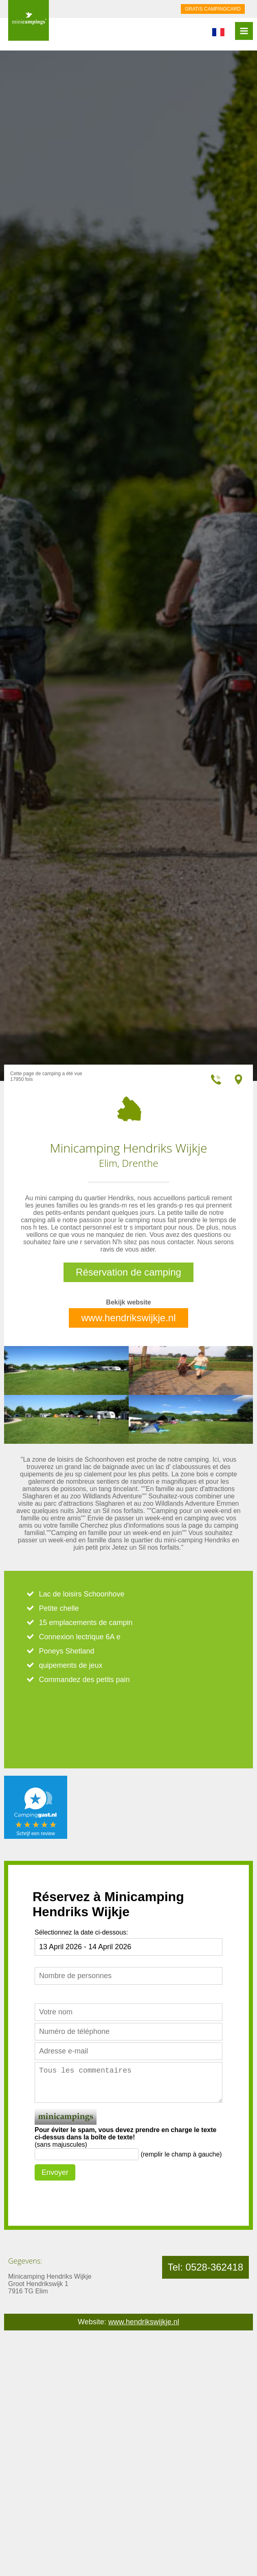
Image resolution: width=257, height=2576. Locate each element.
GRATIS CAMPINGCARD (213, 9)
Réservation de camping (128, 1272)
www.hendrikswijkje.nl (128, 1317)
